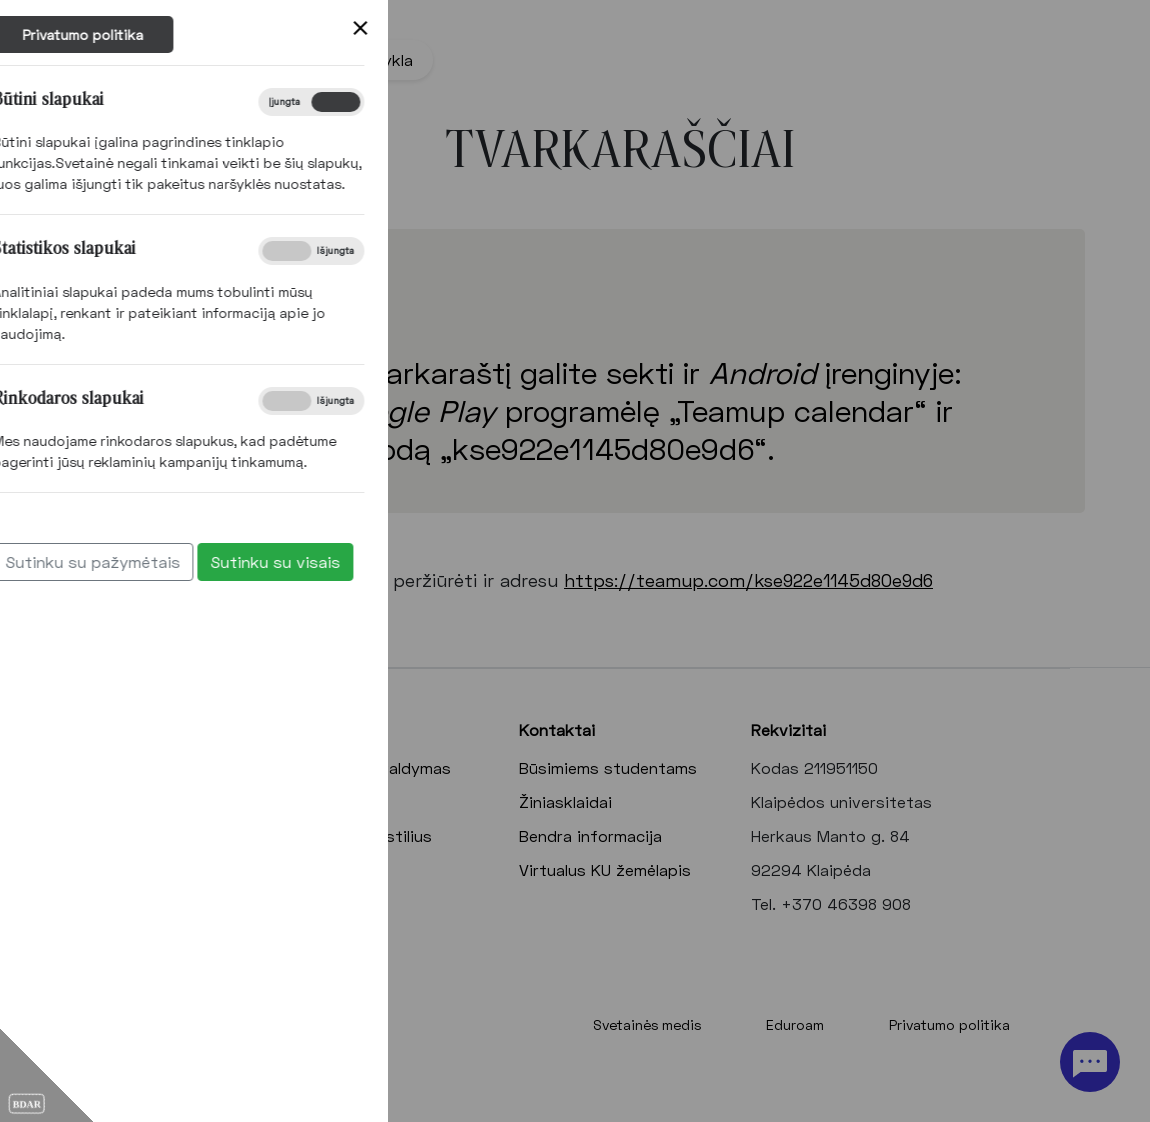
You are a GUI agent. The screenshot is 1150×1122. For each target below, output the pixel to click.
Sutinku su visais (149, 561)
